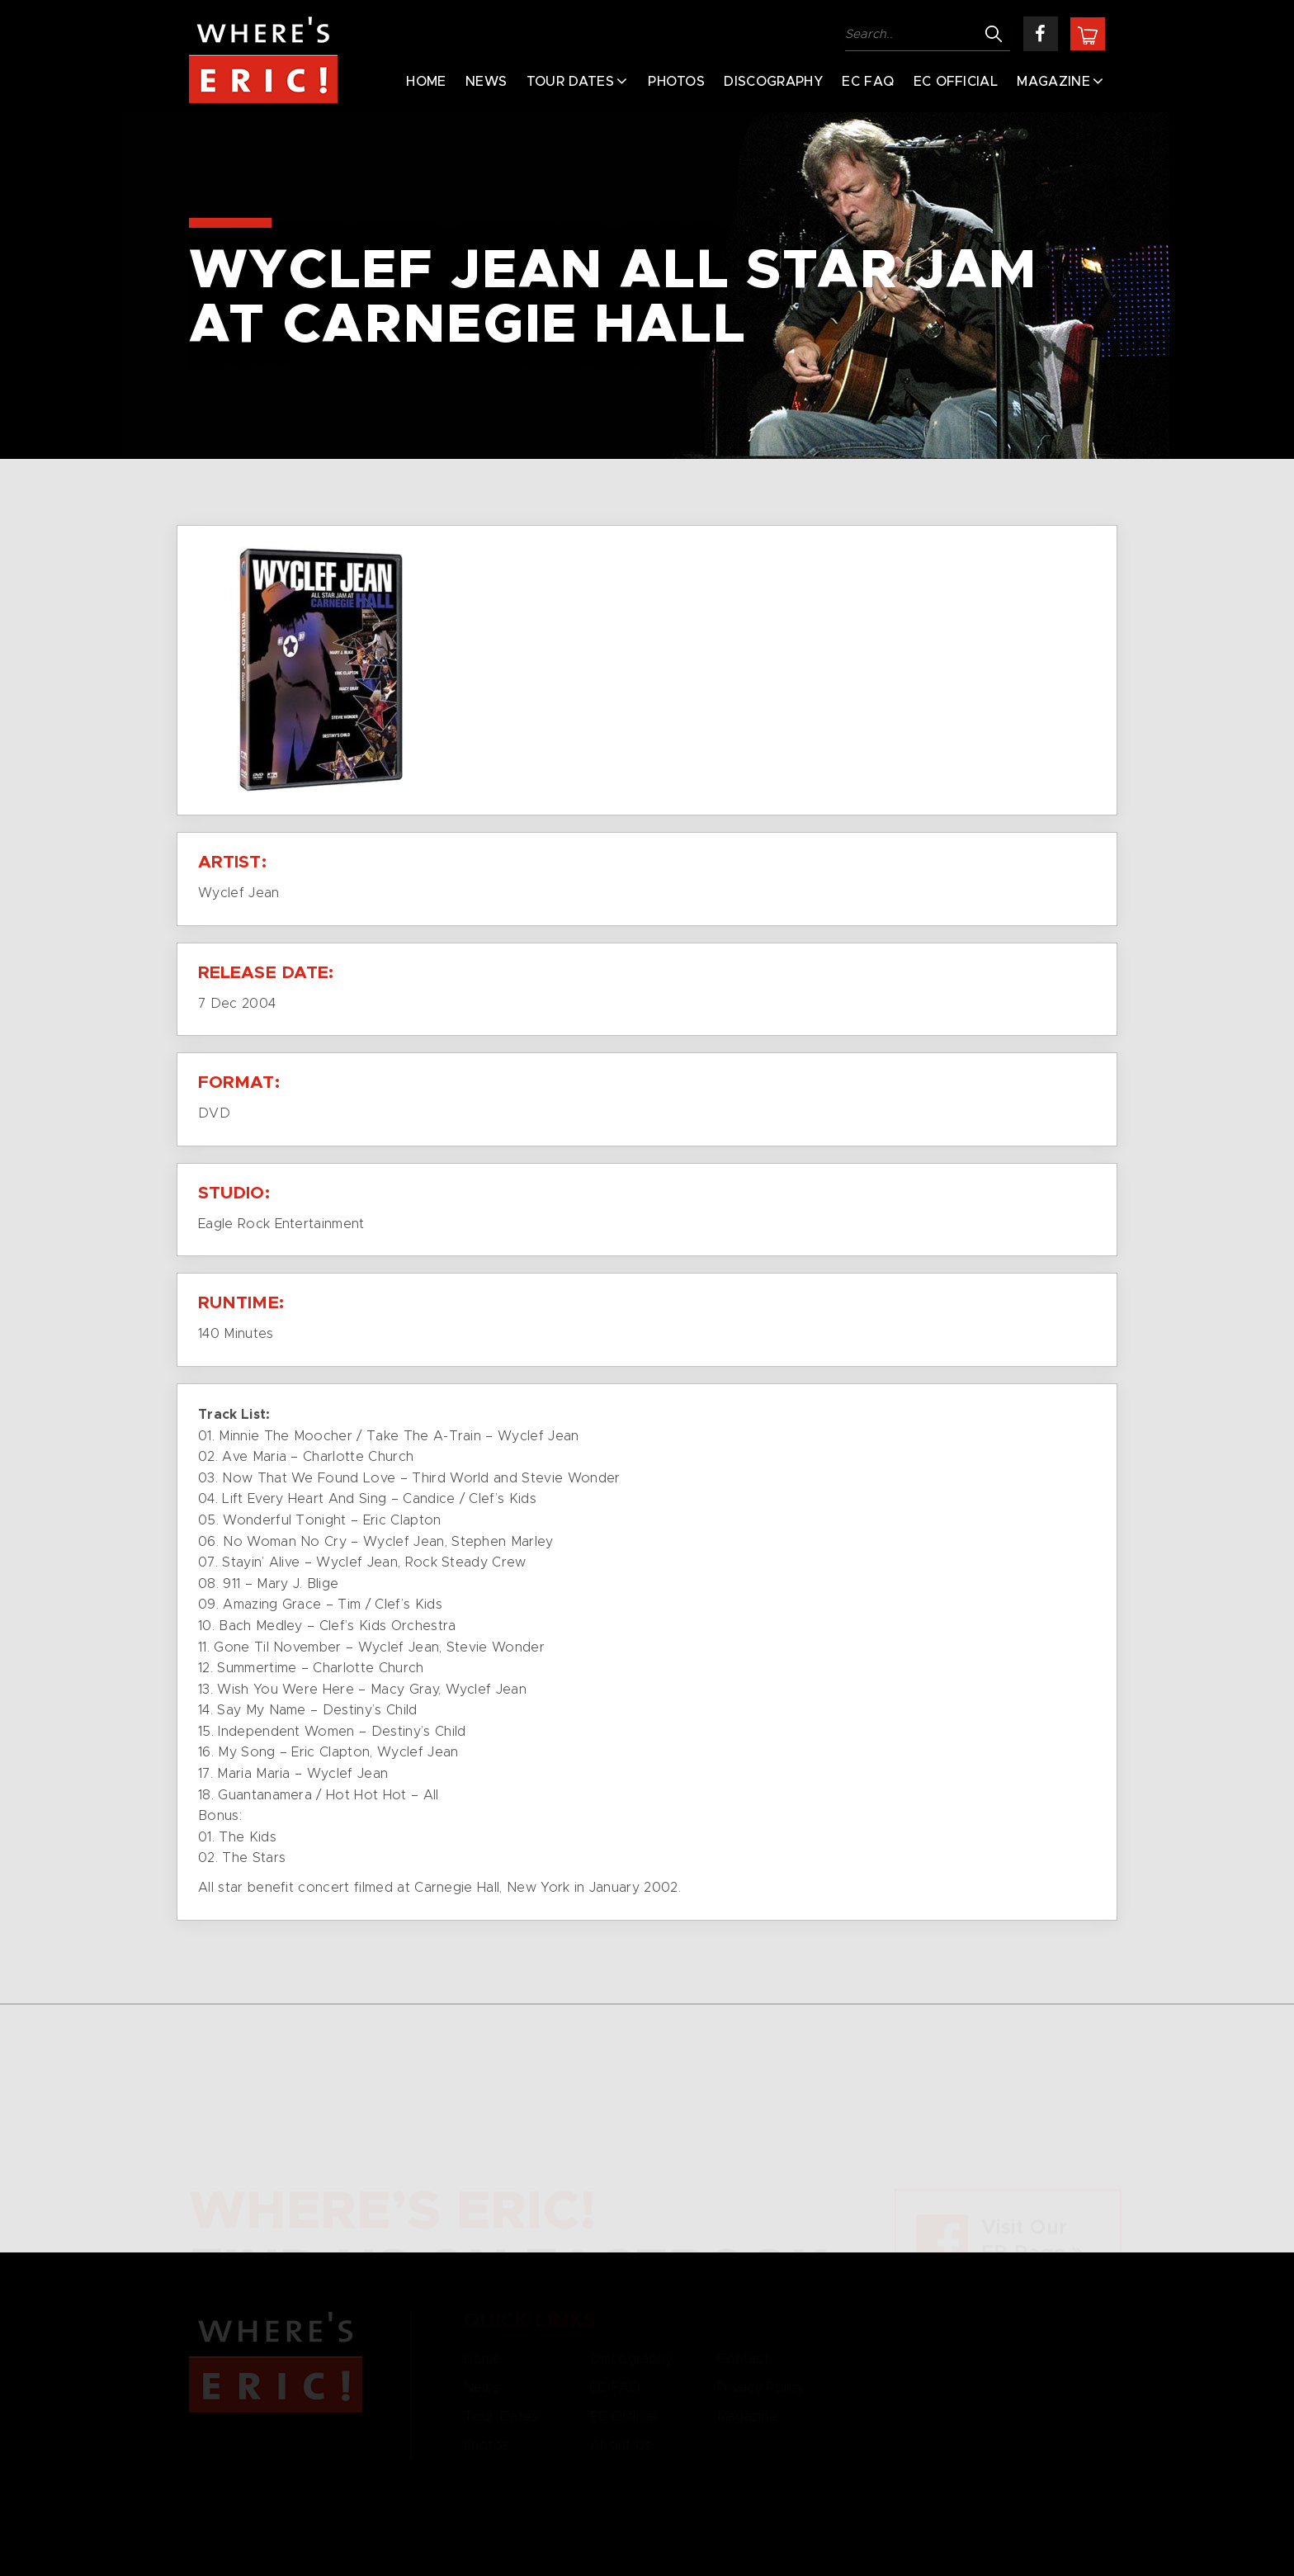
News (486, 81)
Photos (676, 81)
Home (426, 81)
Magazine (1053, 81)
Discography (773, 81)
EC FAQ (868, 81)
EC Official (956, 81)
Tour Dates (570, 81)
